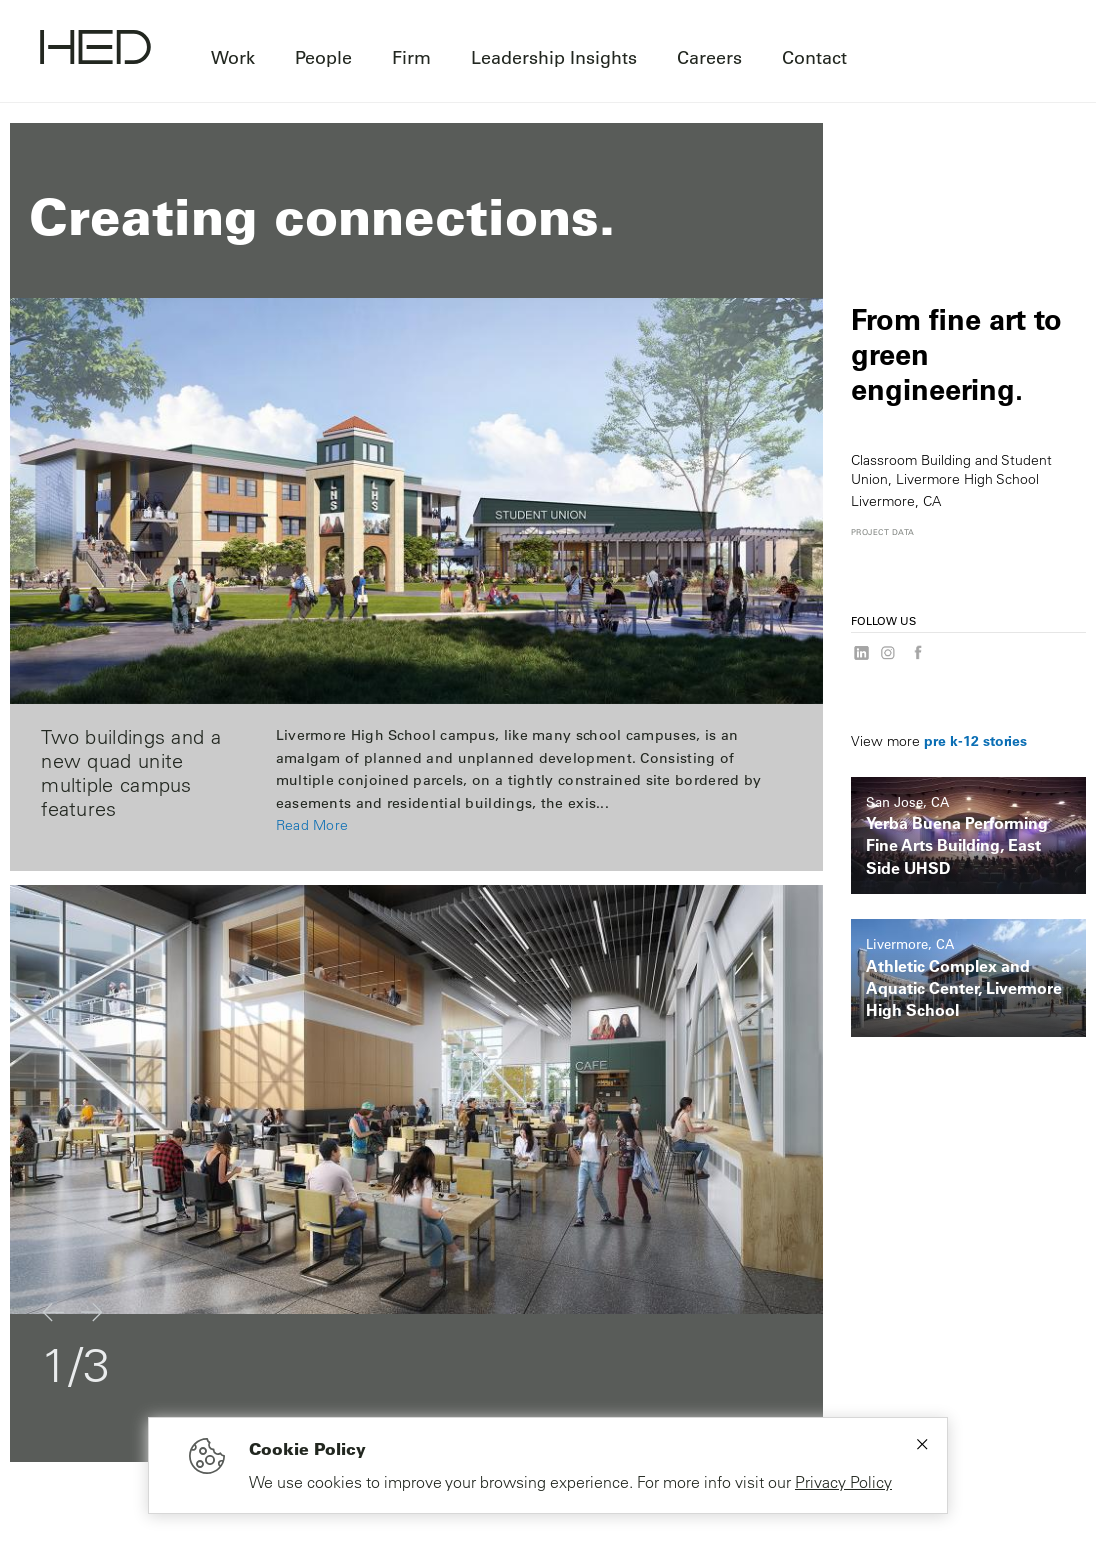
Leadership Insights (554, 57)
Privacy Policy (843, 1482)
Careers (709, 57)
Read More (312, 825)
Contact (814, 57)
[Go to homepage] (95, 49)
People (323, 57)
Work (233, 57)
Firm (411, 57)
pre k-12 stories (975, 740)
